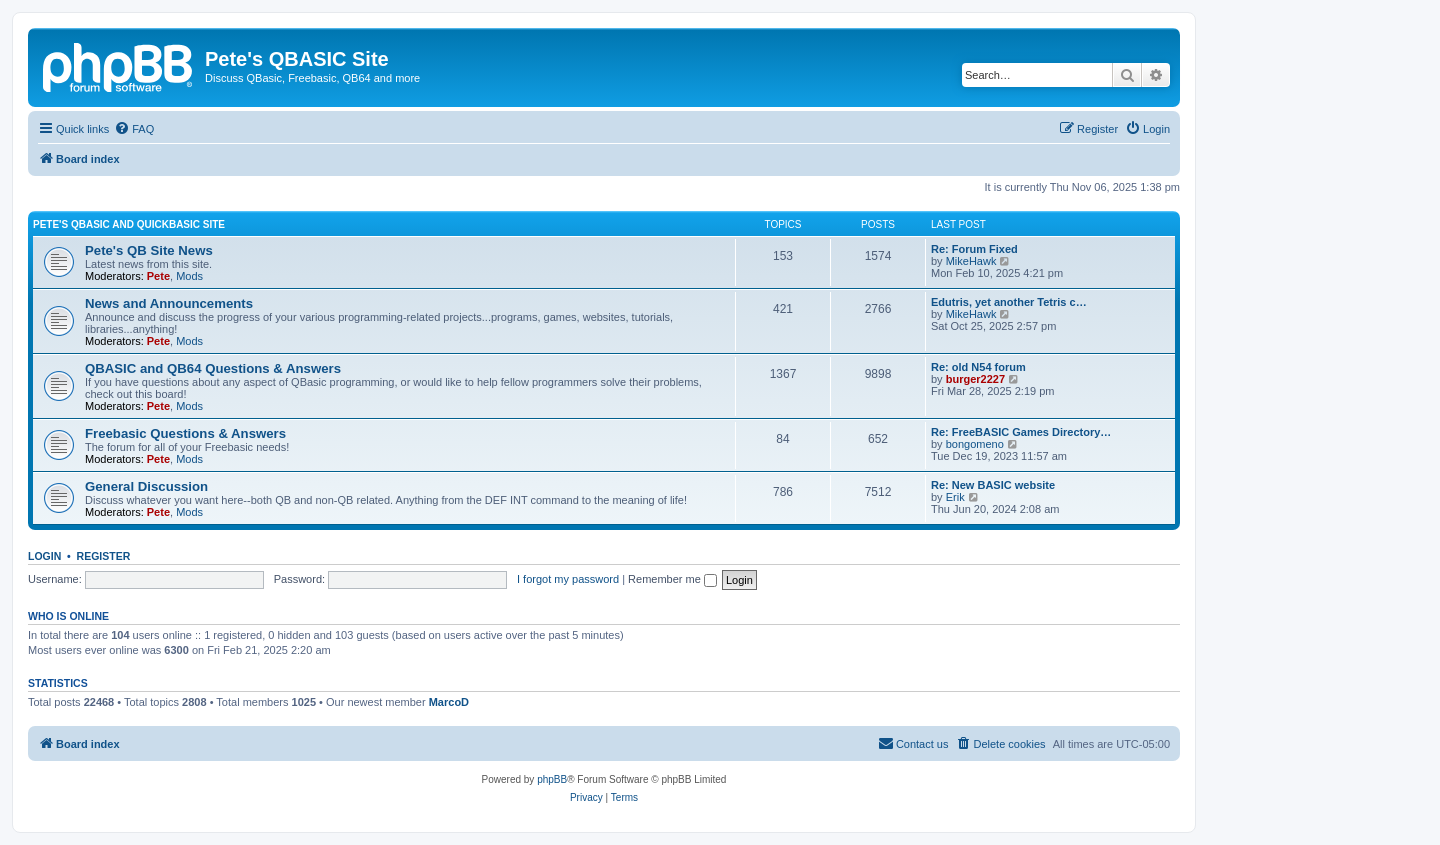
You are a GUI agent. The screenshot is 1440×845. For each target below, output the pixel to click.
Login (44, 556)
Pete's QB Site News (149, 250)
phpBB (552, 779)
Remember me (672, 579)
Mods (189, 276)
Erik (955, 497)
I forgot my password (568, 579)
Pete (158, 276)
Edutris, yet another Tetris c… (1009, 302)
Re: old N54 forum (978, 367)
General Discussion (146, 486)
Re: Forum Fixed (974, 249)
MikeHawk (971, 261)
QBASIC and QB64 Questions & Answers (213, 368)
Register (104, 556)
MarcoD (449, 702)
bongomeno (975, 444)
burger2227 (975, 379)
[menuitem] (134, 129)
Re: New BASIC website (993, 485)
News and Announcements (169, 303)
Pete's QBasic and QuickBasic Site (129, 224)
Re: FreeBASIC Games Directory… (1021, 432)
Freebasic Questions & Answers (185, 433)
